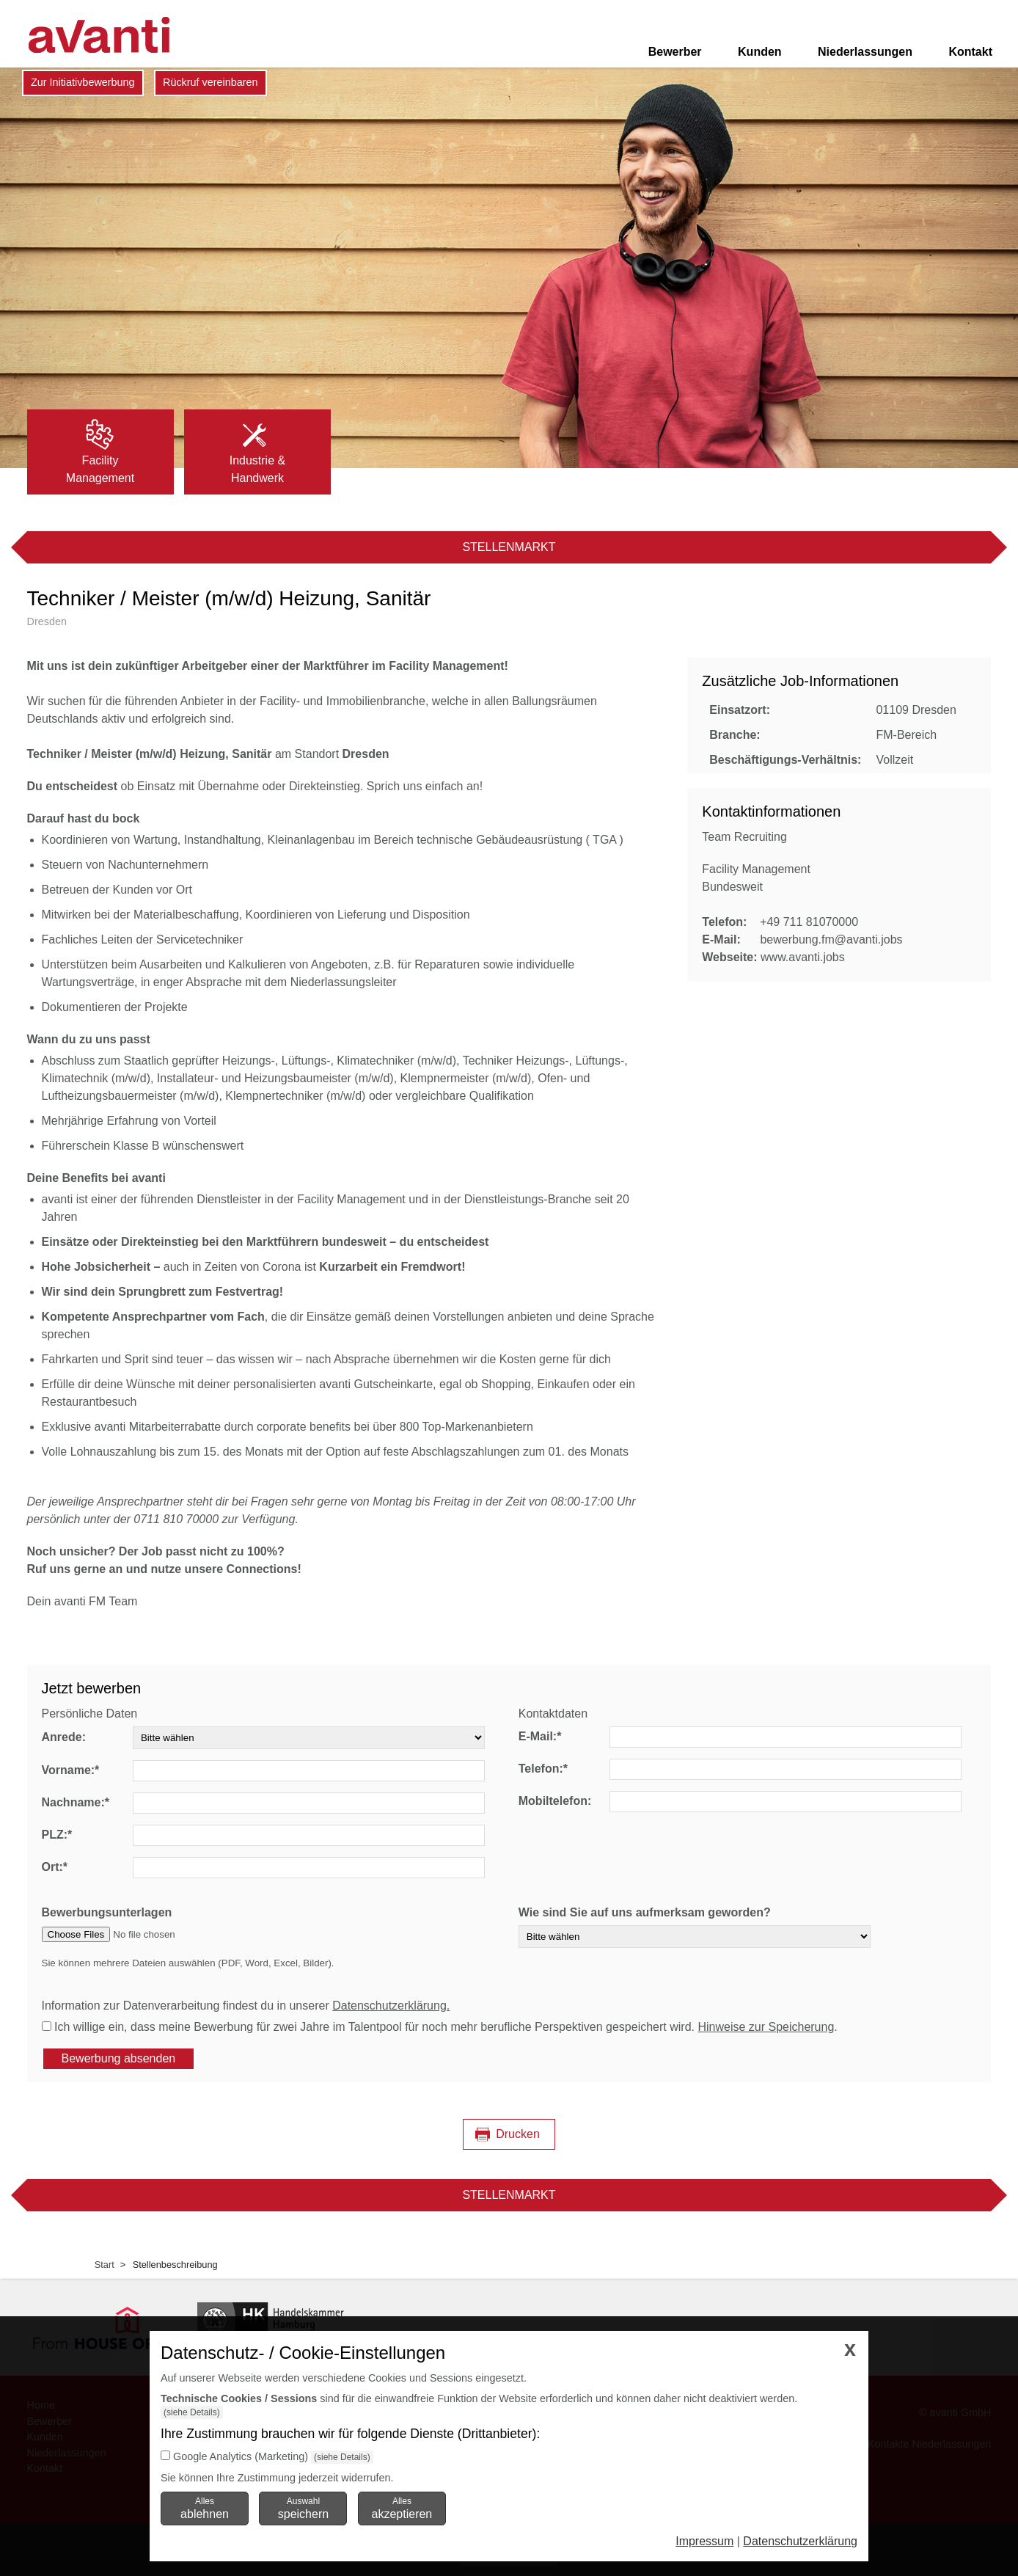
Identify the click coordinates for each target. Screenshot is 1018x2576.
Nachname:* (75, 1802)
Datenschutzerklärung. (391, 2005)
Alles (204, 2508)
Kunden (760, 51)
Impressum (704, 2541)
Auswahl (303, 2508)
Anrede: (64, 1737)
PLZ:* (57, 1834)
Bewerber (675, 51)
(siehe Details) (192, 2412)
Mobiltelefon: (555, 1801)
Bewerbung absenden (119, 2058)
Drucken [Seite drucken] (518, 2134)
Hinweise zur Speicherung (765, 2027)
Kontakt (970, 51)
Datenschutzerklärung (800, 2541)
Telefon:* (543, 1768)
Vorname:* (71, 1770)
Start (104, 2264)
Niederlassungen (865, 51)
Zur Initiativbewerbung (83, 82)
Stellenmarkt (508, 547)
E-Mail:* (540, 1736)
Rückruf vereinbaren (210, 82)
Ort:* (55, 1867)
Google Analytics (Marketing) (240, 2456)
